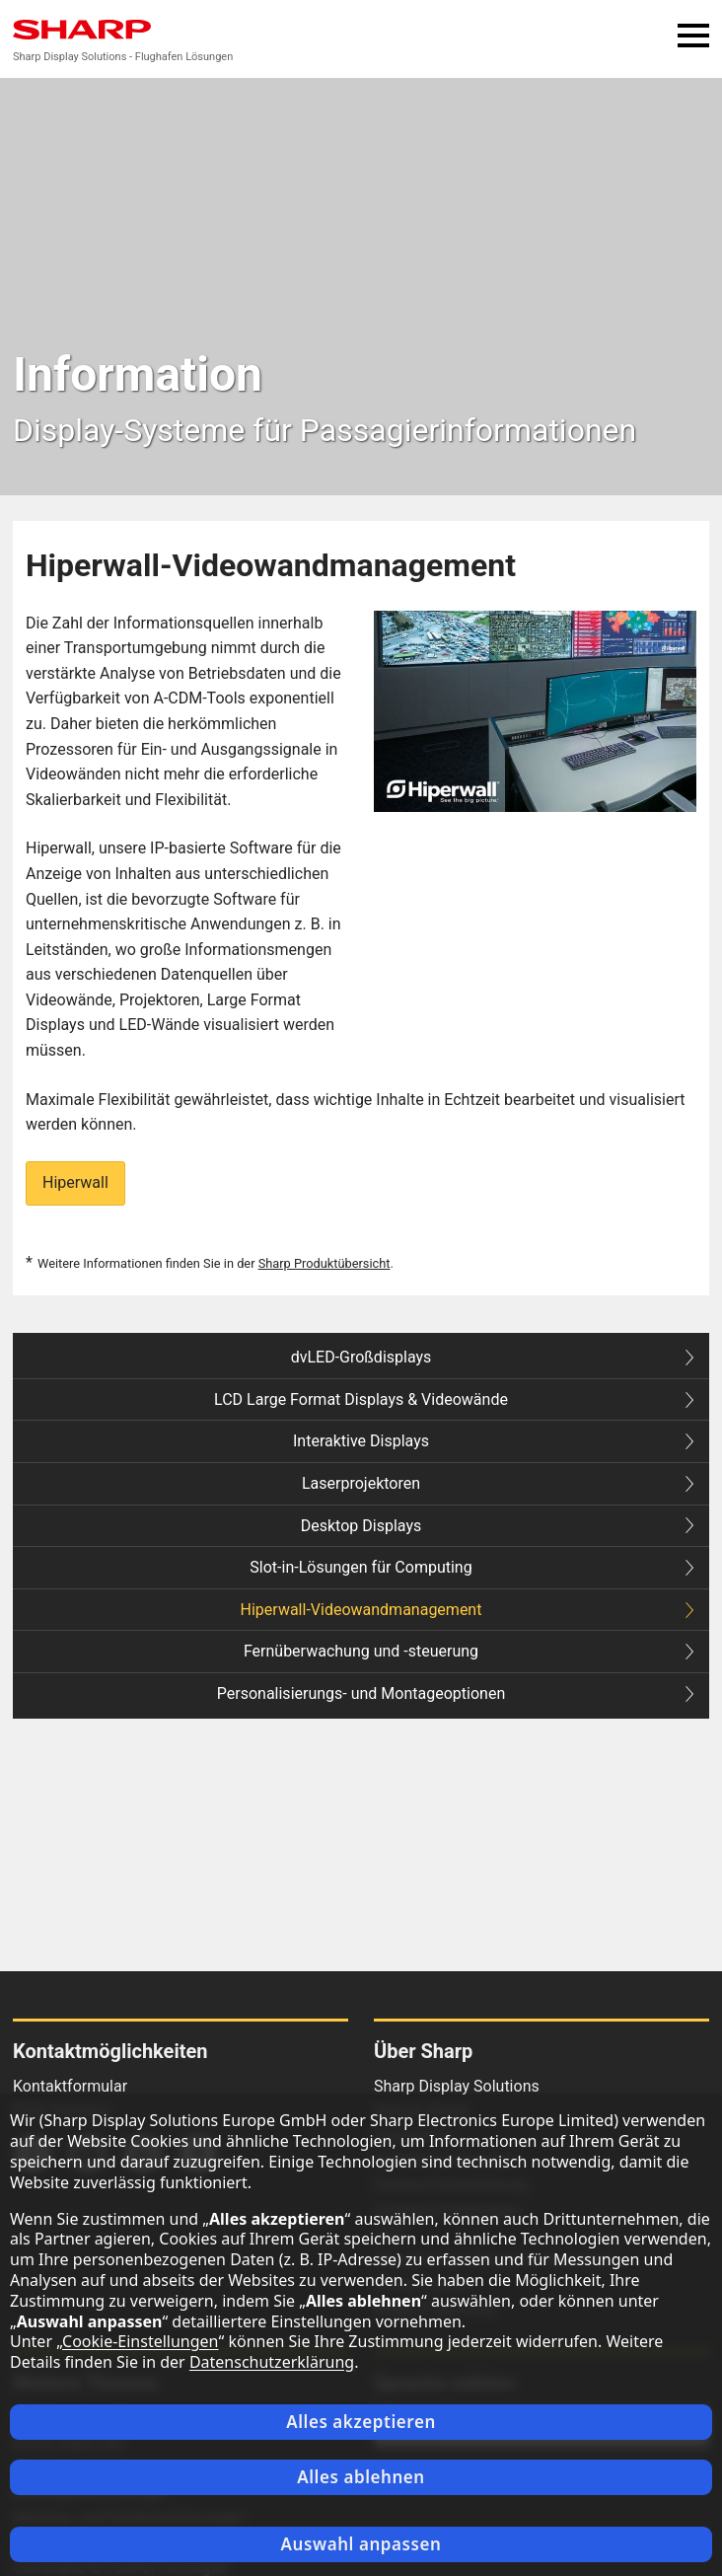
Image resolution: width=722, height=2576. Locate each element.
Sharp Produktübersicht (324, 1263)
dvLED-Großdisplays (492, 1357)
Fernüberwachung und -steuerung (468, 1651)
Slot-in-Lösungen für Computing (471, 1567)
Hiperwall (75, 1182)
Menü (693, 35)
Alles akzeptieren (361, 2421)
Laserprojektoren (497, 1483)
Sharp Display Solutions (457, 2086)
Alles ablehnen (361, 2477)
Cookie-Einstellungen (140, 2341)
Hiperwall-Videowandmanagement (467, 1609)
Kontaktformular (70, 2086)
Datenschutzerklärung (271, 2362)
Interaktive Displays (493, 1441)
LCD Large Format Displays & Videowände (453, 1399)
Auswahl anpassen (361, 2544)
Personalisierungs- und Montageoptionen (455, 1693)
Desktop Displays (497, 1525)
